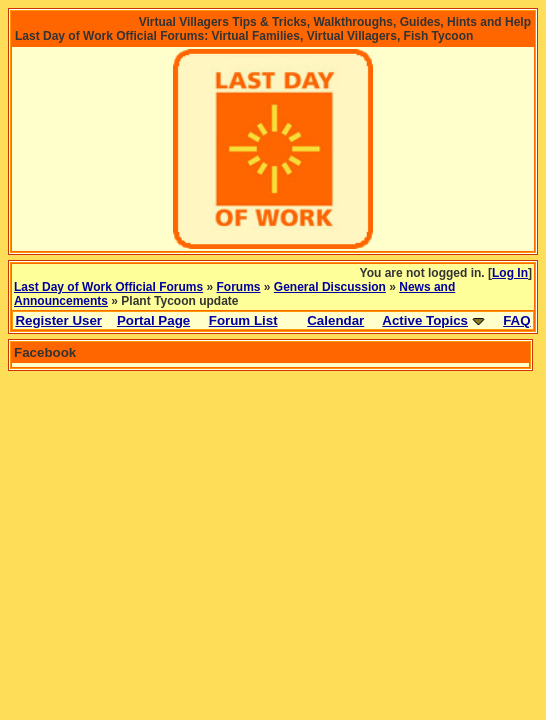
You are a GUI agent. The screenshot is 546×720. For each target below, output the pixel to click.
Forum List (243, 320)
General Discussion (330, 287)
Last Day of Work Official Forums (108, 287)
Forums (239, 287)
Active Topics (425, 320)
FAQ (516, 320)
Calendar (335, 320)
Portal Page (153, 320)
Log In (510, 273)
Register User (58, 320)
